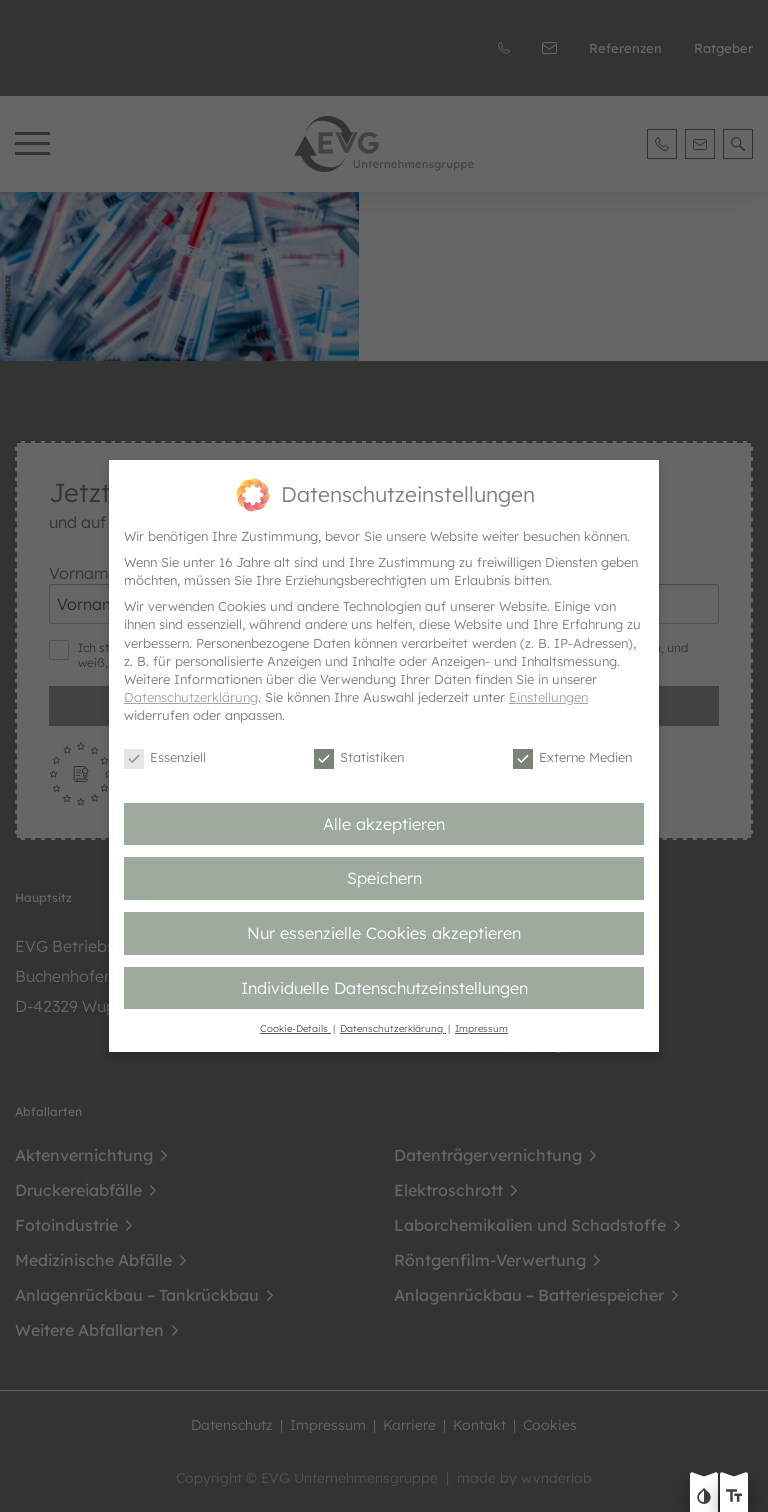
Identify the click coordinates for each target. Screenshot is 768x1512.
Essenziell (165, 758)
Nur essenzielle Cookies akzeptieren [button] (384, 933)
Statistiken (359, 758)
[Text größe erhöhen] (734, 1498)
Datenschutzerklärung (191, 697)
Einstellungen (548, 697)
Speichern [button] (384, 878)
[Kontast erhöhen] (704, 1498)
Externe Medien (572, 758)
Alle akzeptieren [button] (384, 824)
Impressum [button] (481, 1028)
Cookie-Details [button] (295, 1028)
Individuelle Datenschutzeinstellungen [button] (384, 988)
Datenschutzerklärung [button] (393, 1028)
